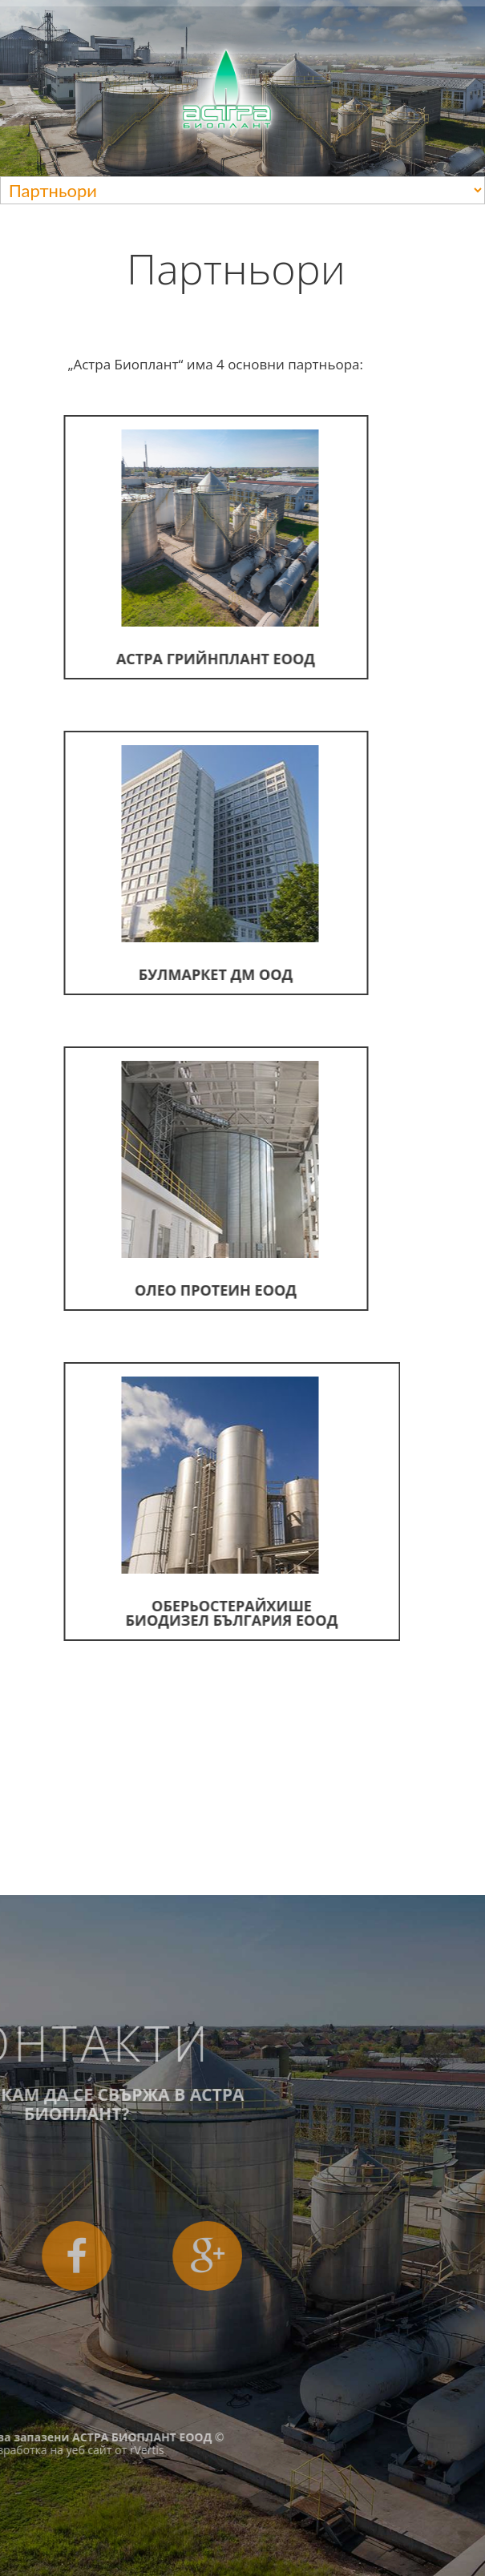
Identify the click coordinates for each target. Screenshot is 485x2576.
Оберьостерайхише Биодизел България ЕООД (203, 1503)
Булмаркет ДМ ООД (193, 864)
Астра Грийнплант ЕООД (191, 548)
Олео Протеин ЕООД (193, 1180)
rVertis (43, 2449)
